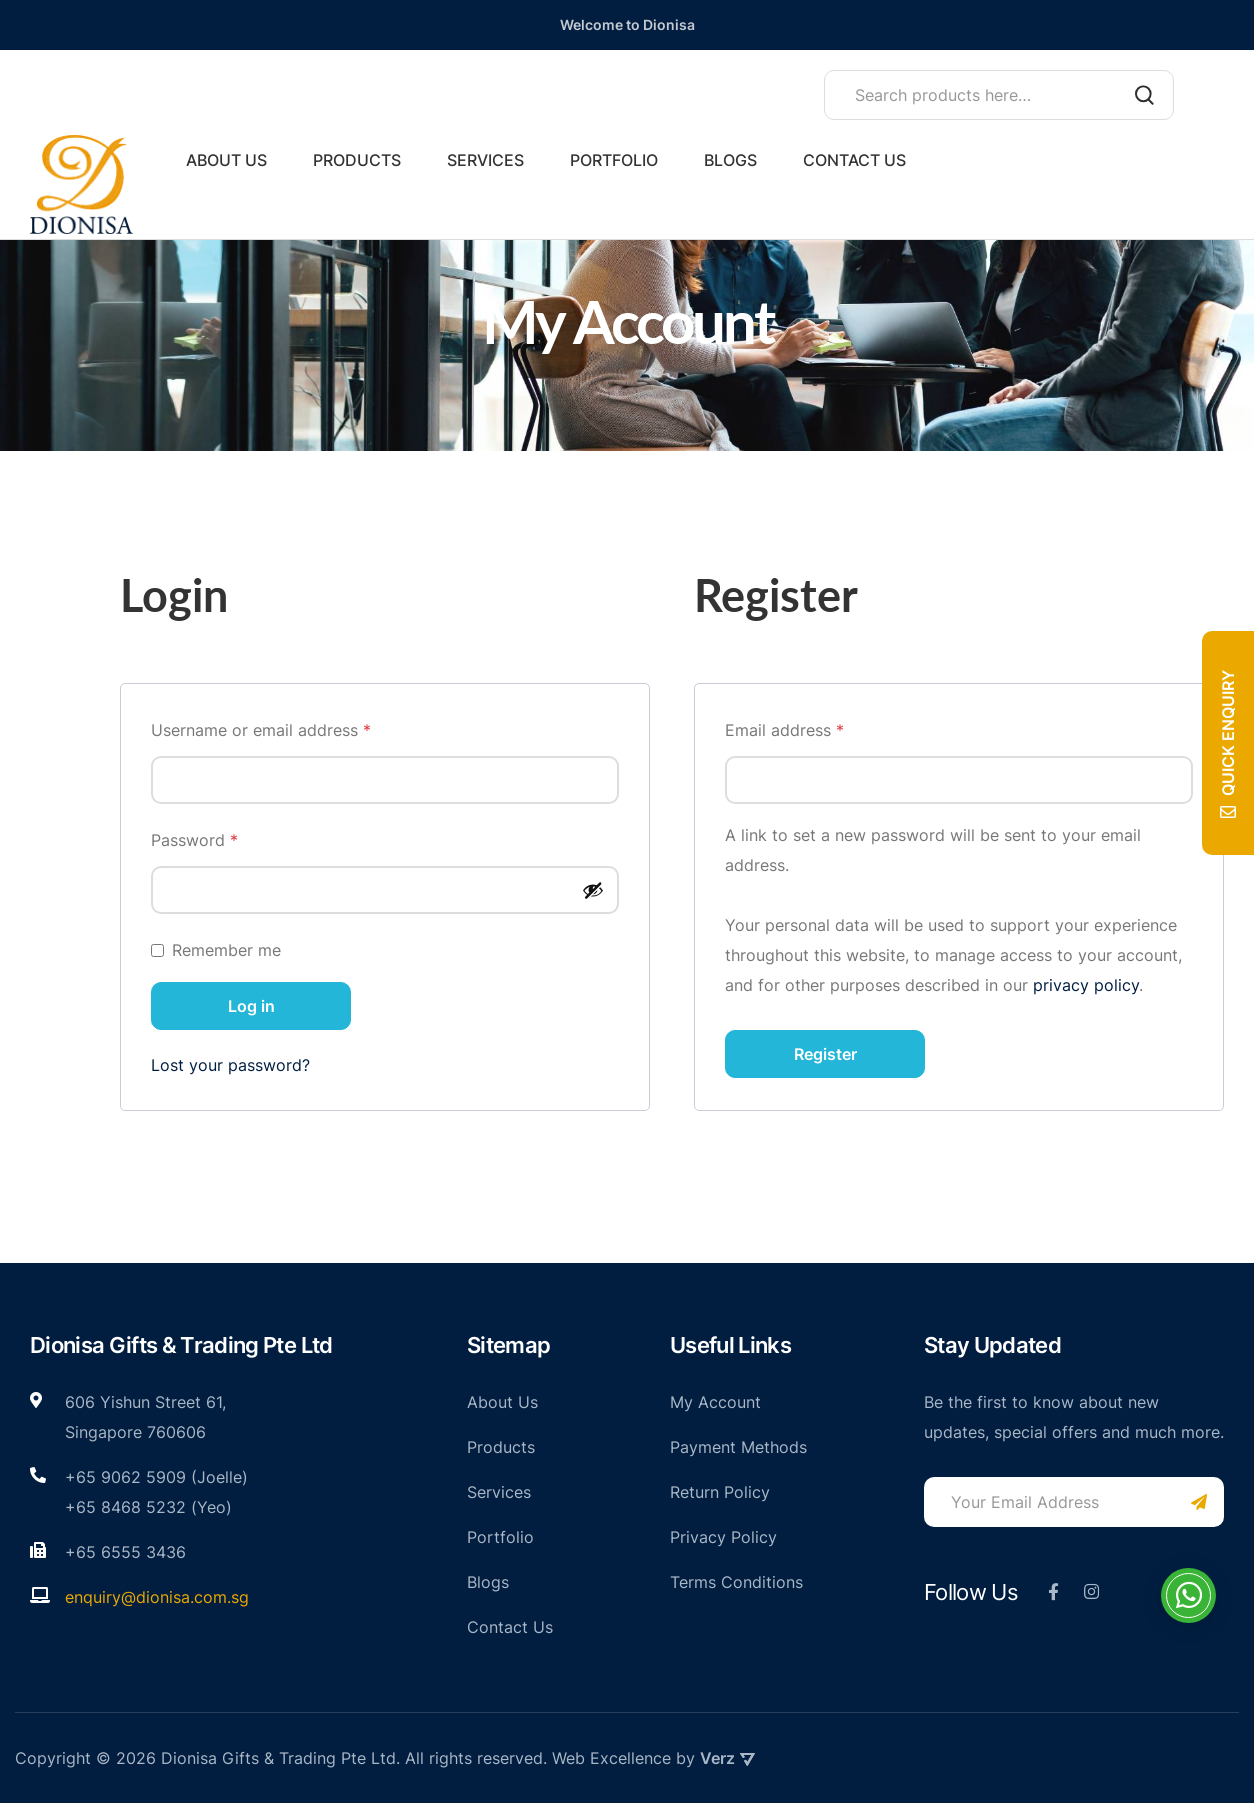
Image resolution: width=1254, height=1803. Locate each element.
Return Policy (720, 1492)
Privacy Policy (723, 1537)
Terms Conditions (736, 1582)
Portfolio (614, 160)
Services (485, 160)
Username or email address (294, 727)
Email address (817, 727)
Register (825, 1054)
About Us (226, 160)
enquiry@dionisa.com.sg (157, 1597)
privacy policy (1086, 985)
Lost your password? (230, 1065)
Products (357, 160)
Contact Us (854, 160)
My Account (715, 1402)
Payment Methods (738, 1447)
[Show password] (593, 890)
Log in (251, 1006)
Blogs (730, 160)
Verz (727, 1758)
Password (227, 837)
